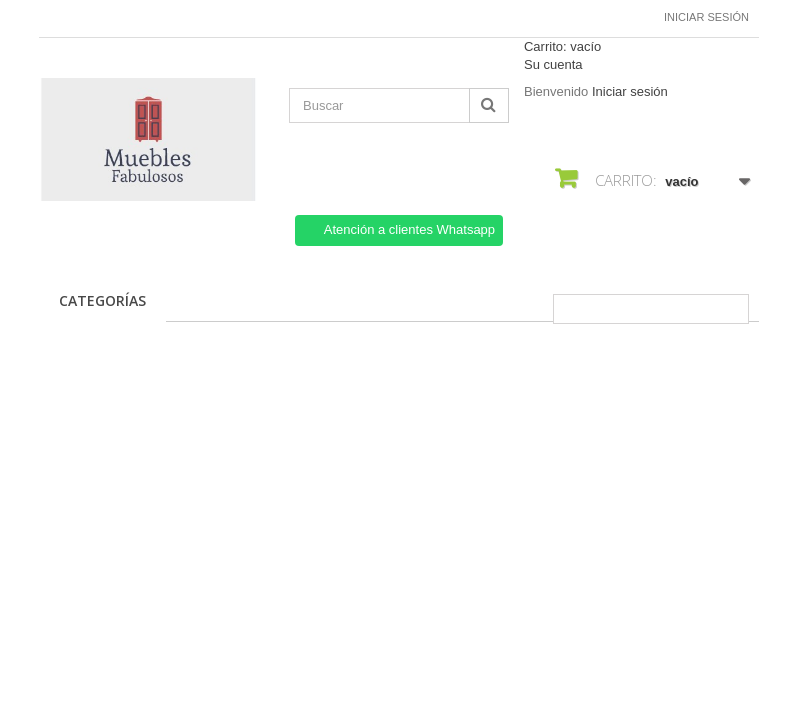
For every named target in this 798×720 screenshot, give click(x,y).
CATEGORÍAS (102, 300)
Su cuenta (553, 64)
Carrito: (562, 46)
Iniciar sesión (706, 17)
